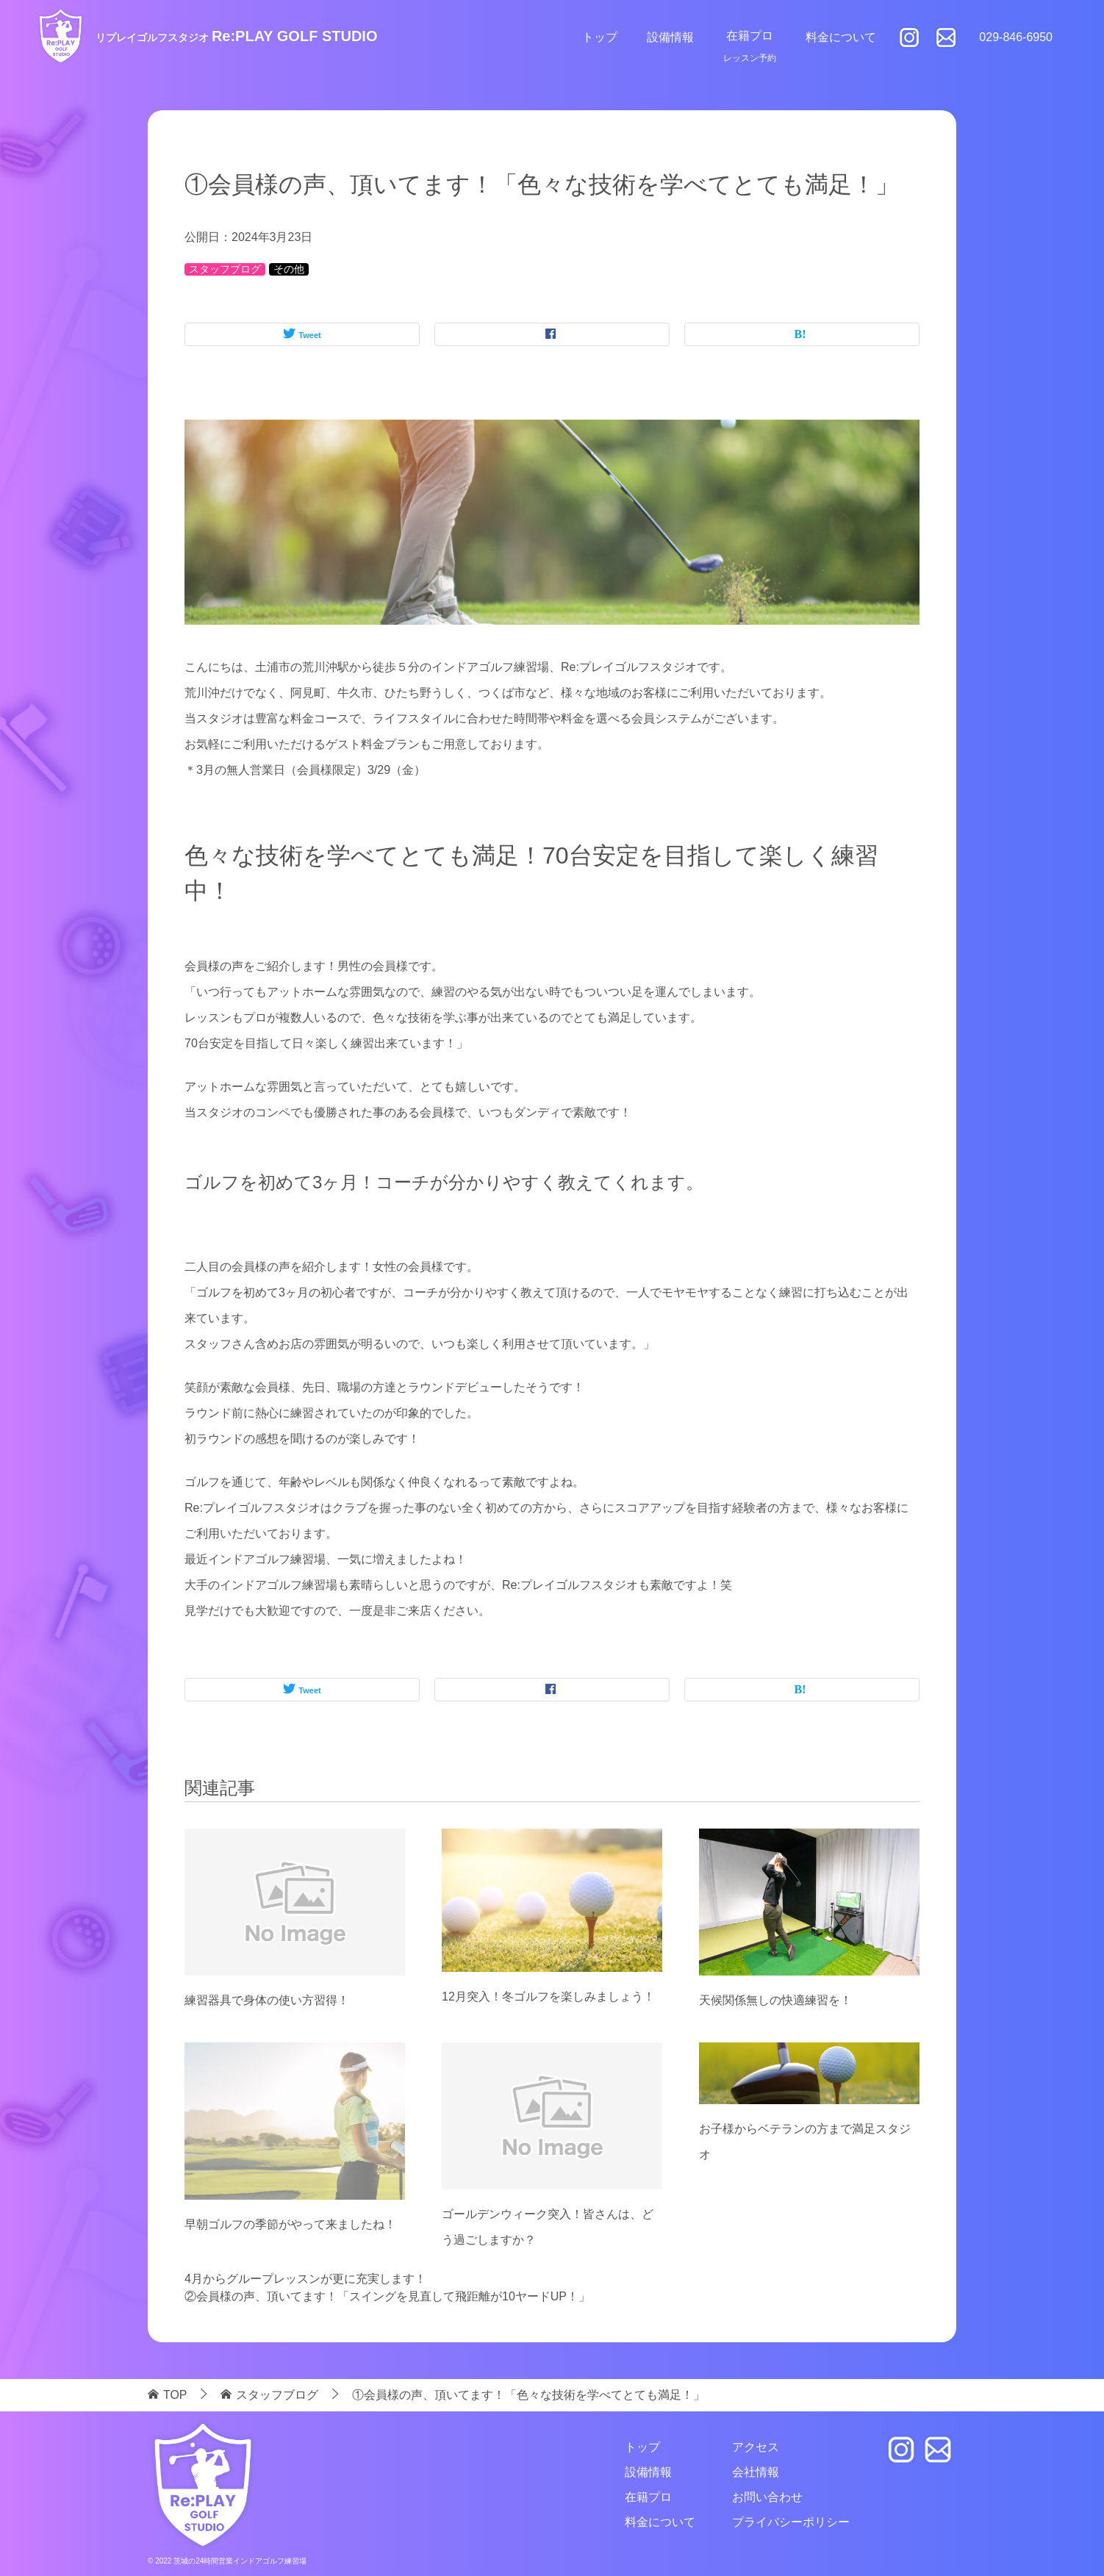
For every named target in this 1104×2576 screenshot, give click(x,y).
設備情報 (670, 37)
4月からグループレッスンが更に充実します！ (305, 2278)
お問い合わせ (767, 2497)
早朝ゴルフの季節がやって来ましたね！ (290, 2224)
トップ (599, 37)
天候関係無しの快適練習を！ (775, 2000)
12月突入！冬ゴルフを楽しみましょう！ (548, 1996)
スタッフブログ (225, 269)
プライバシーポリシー (791, 2522)
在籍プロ (749, 35)
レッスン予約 (749, 58)
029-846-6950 (1016, 37)
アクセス (755, 2447)
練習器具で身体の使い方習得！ (266, 2000)
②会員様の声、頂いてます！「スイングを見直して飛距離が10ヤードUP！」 (387, 2296)
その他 (288, 269)
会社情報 (755, 2472)
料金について (841, 37)
